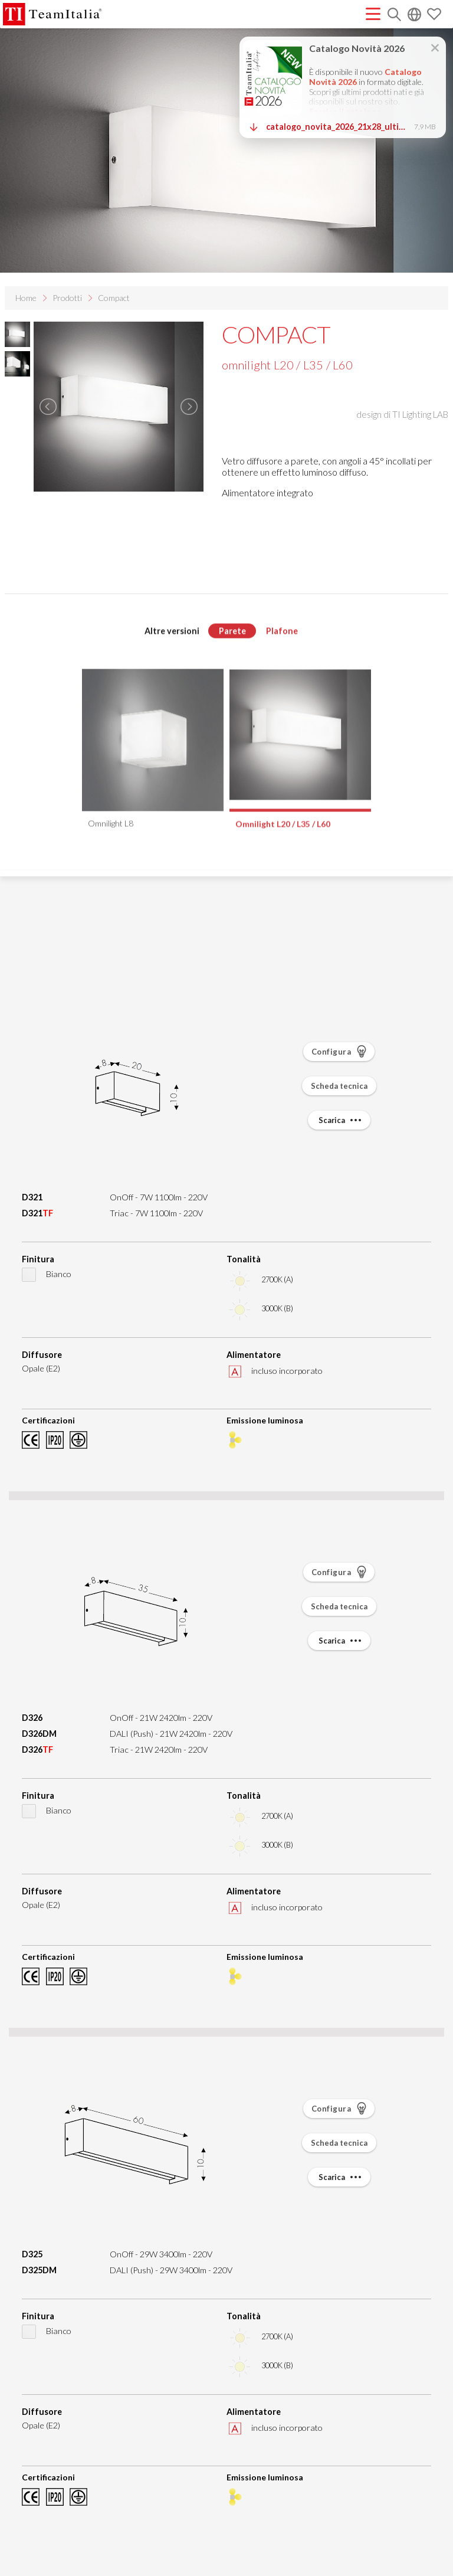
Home (26, 298)
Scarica (341, 1120)
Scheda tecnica (339, 1086)
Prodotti (67, 298)
